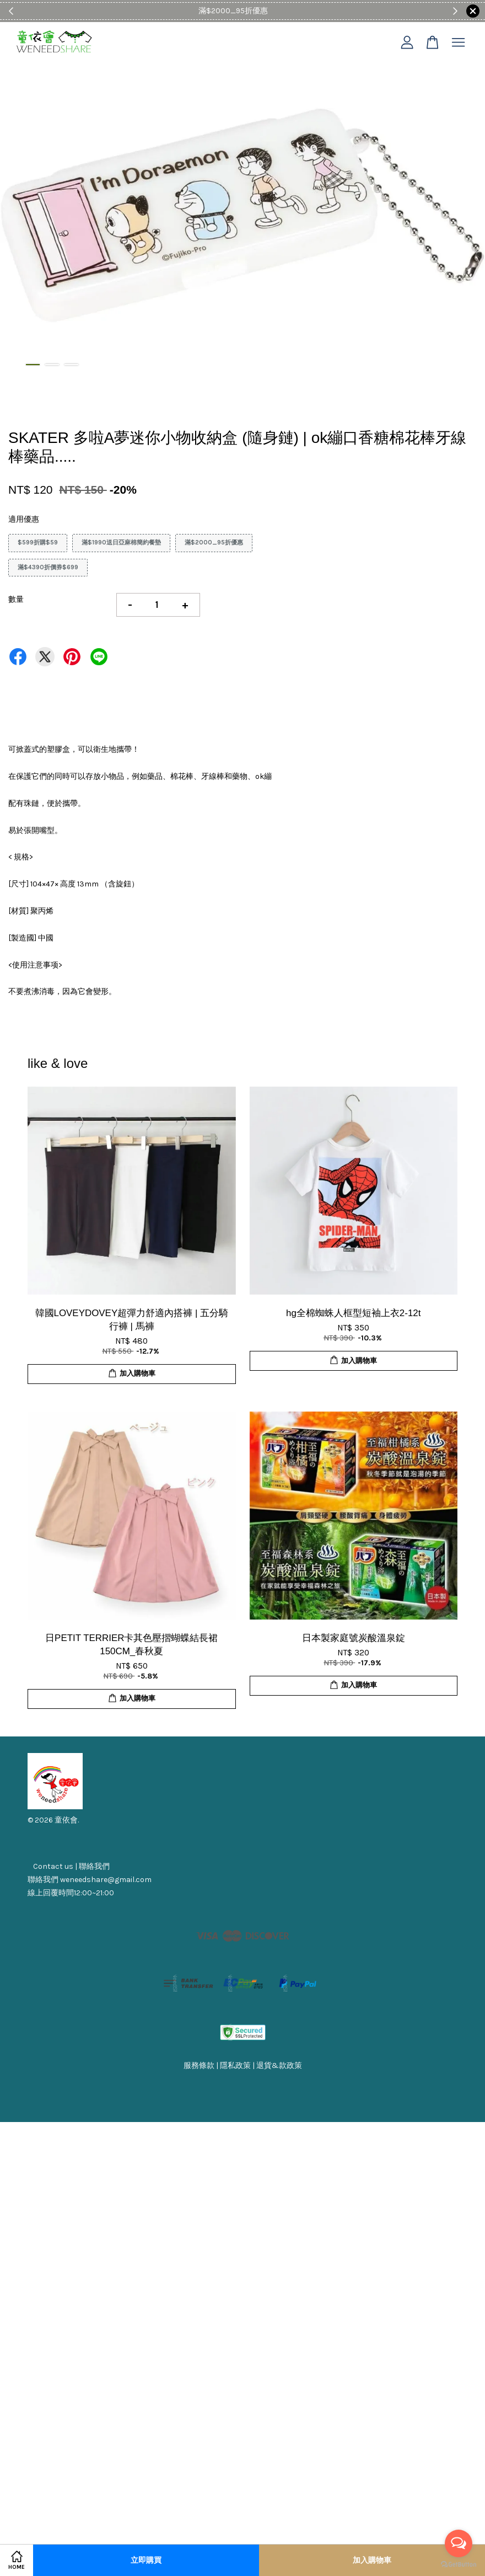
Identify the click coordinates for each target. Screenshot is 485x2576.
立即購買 (146, 2560)
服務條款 (199, 2065)
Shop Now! (276, 10)
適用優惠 (23, 519)
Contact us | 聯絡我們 (71, 1866)
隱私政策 (235, 2065)
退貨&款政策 (279, 2065)
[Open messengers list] (458, 2543)
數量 (16, 599)
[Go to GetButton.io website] (458, 2564)
